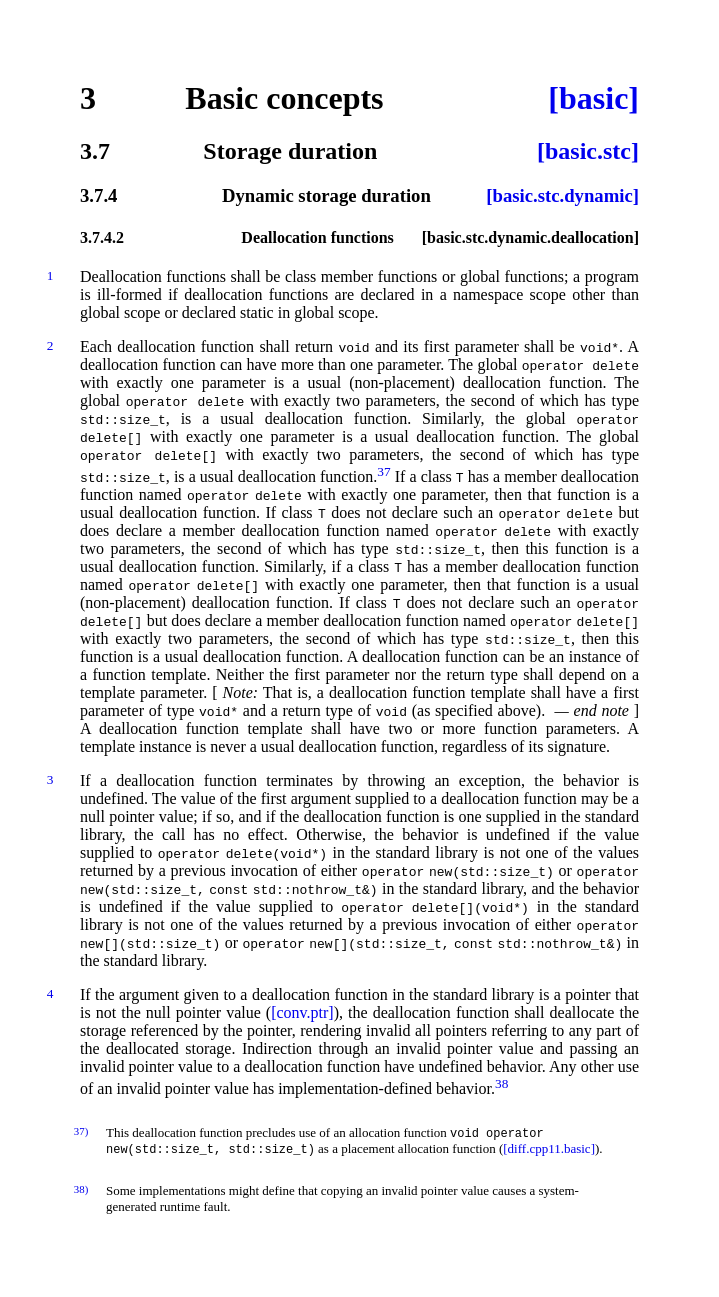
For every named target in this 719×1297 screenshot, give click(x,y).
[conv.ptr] (302, 1012)
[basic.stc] (588, 151)
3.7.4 (98, 195)
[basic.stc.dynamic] (562, 195)
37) (81, 1131)
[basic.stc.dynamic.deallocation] (530, 237)
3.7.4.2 (102, 237)
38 (501, 1083)
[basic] (593, 98)
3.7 (95, 151)
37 (383, 471)
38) (81, 1191)
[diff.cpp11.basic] (549, 1150)
